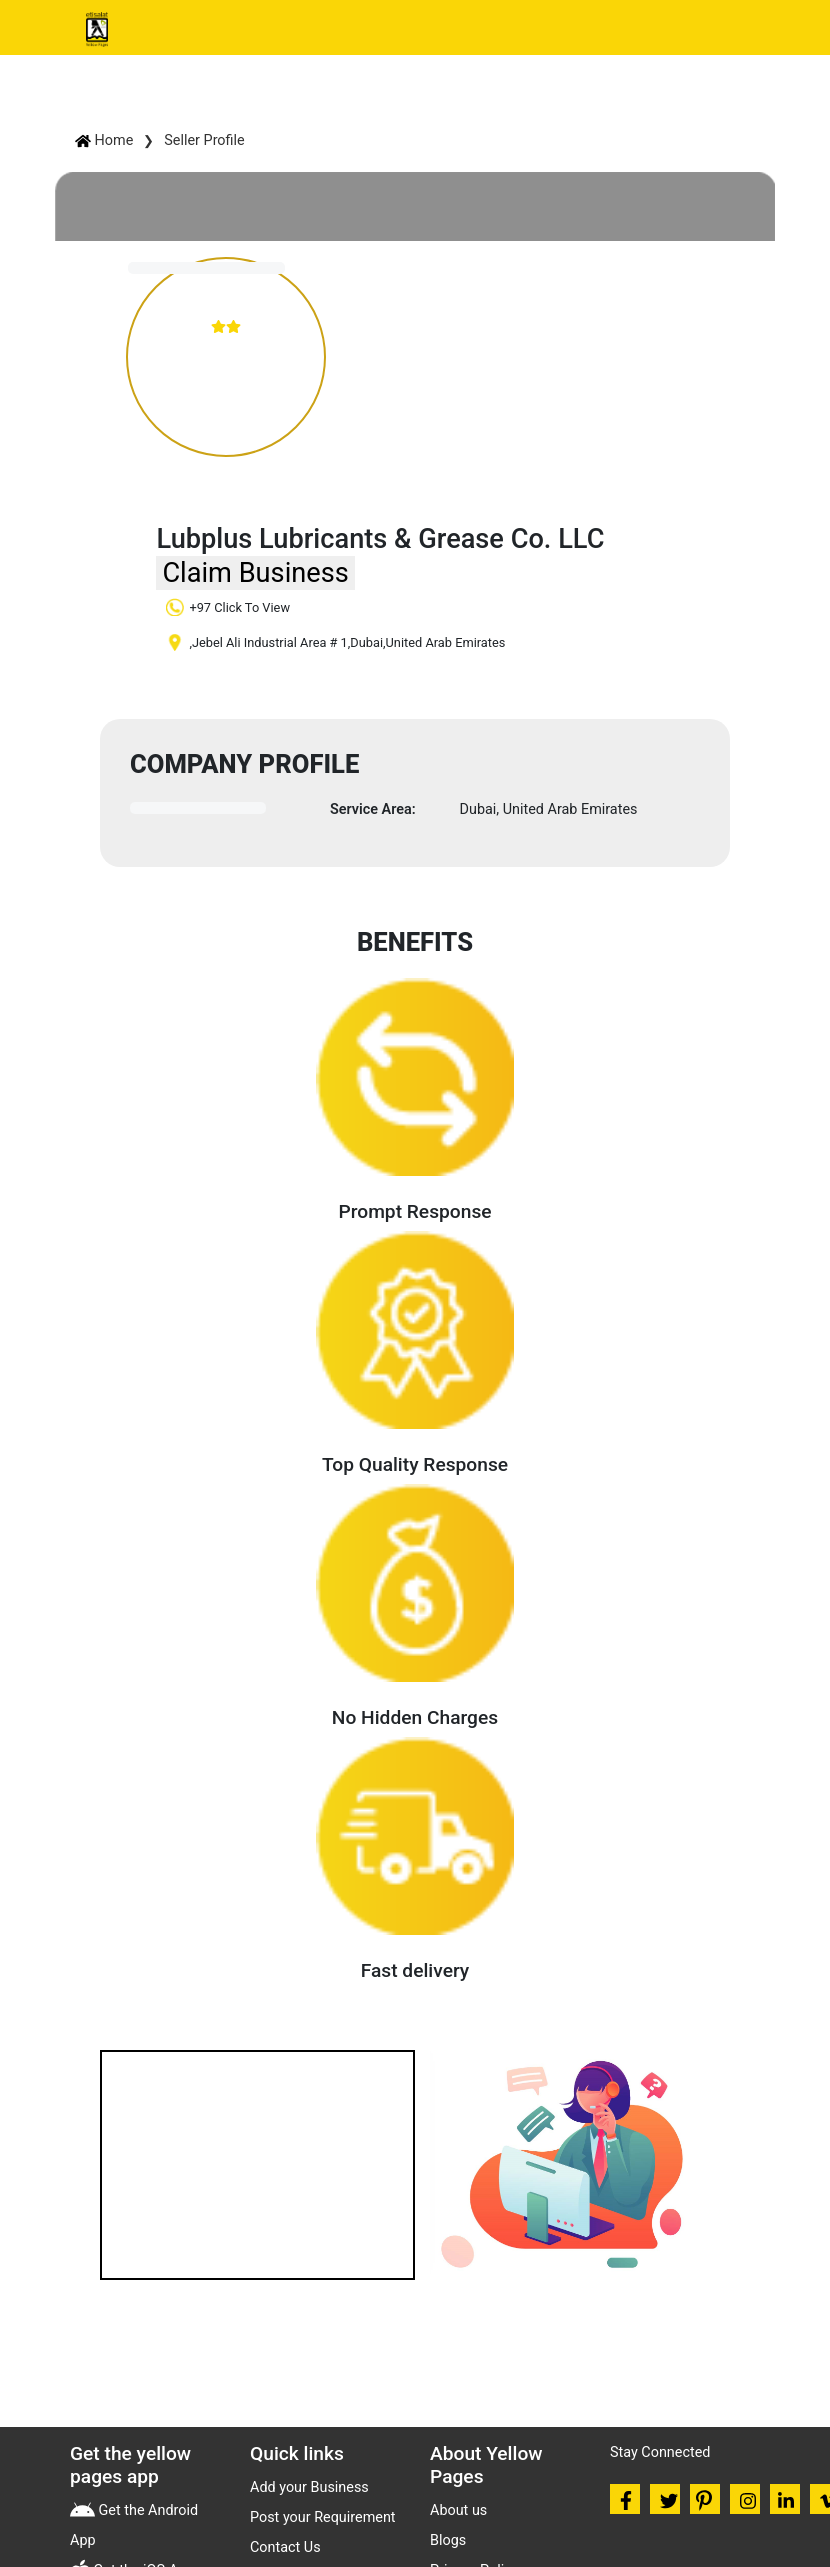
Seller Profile (204, 140)
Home (104, 140)
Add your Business (309, 2487)
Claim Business (255, 573)
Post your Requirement (323, 2517)
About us (458, 2510)
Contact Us (285, 2547)
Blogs (448, 2540)
